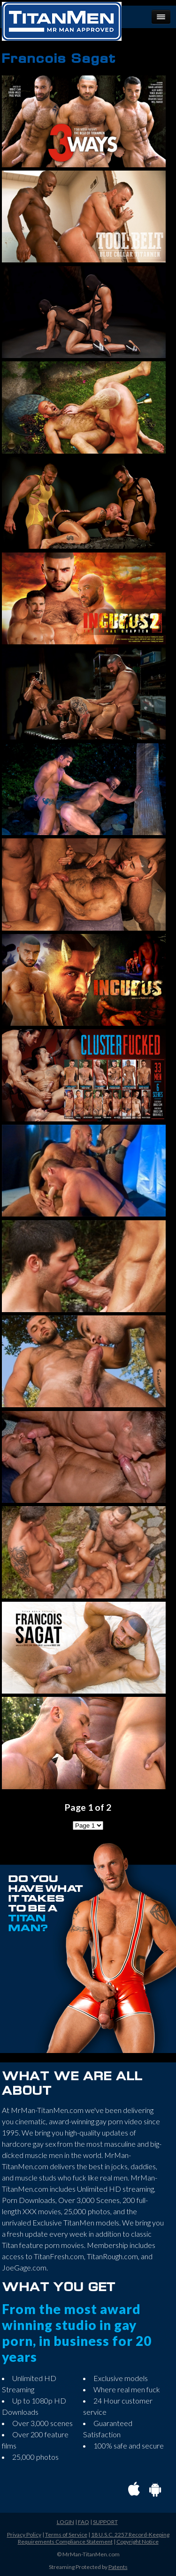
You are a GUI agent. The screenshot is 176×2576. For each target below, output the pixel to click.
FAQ (83, 2521)
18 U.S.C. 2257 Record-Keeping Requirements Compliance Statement (93, 2538)
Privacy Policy (24, 2534)
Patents (118, 2566)
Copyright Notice (137, 2541)
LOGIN (65, 2521)
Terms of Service (66, 2534)
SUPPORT (105, 2521)
